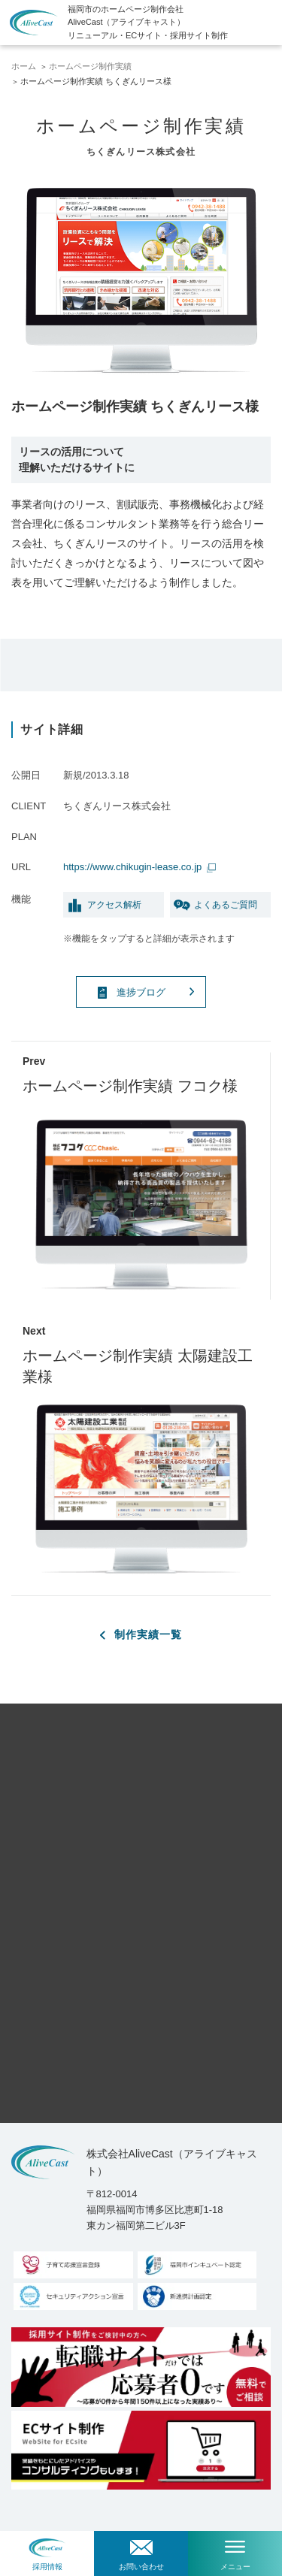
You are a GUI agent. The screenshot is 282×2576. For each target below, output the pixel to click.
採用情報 (47, 2566)
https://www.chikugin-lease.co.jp (134, 866)
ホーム (23, 66)
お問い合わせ (141, 2566)
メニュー (235, 2566)
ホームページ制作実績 (90, 66)
